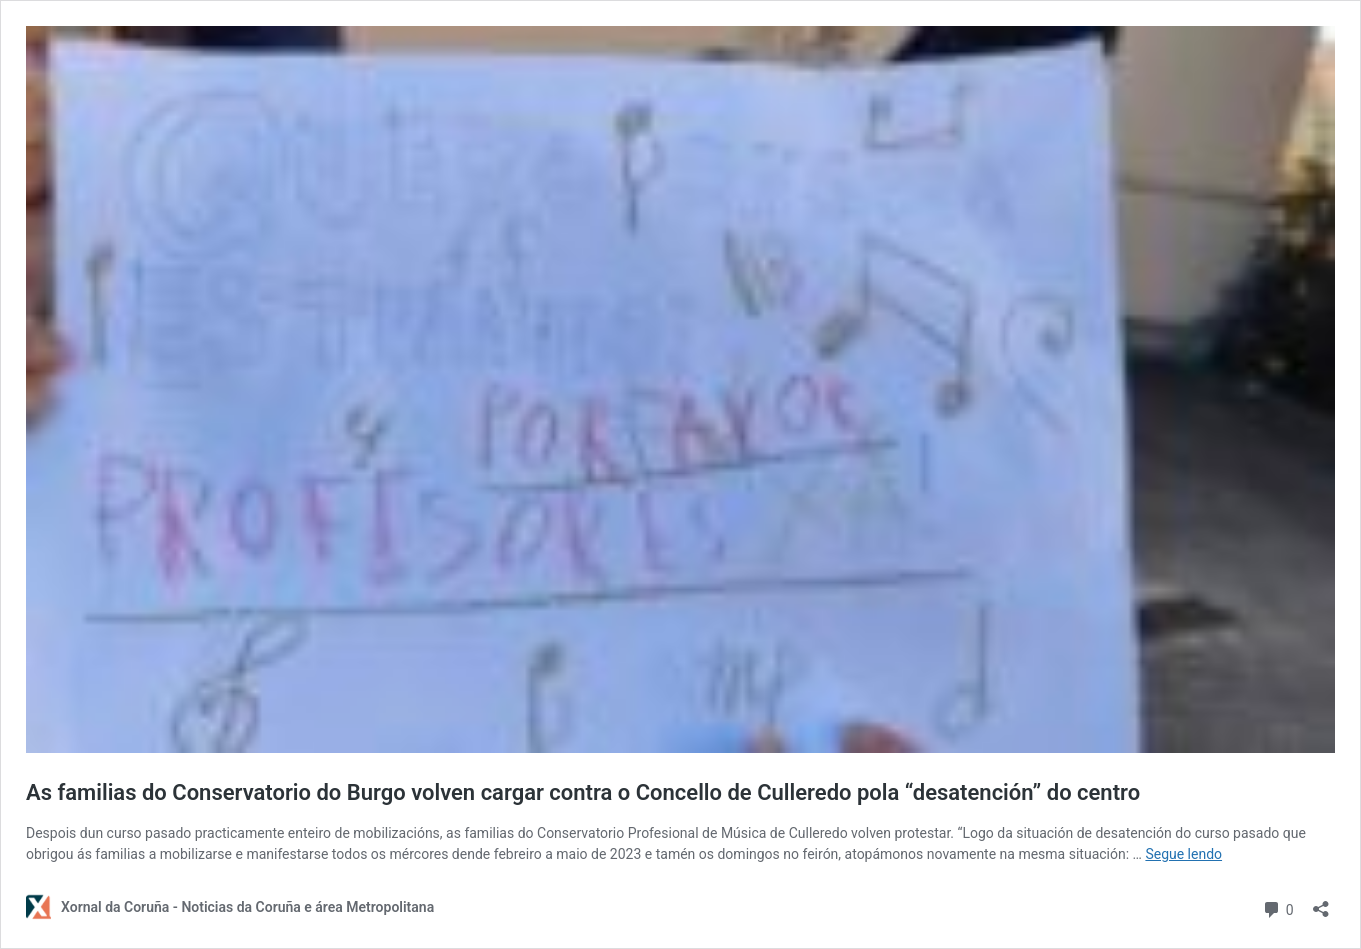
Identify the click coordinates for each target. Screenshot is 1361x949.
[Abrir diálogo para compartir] (1321, 902)
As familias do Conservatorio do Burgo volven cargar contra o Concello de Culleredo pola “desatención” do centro (583, 792)
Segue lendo (1183, 854)
